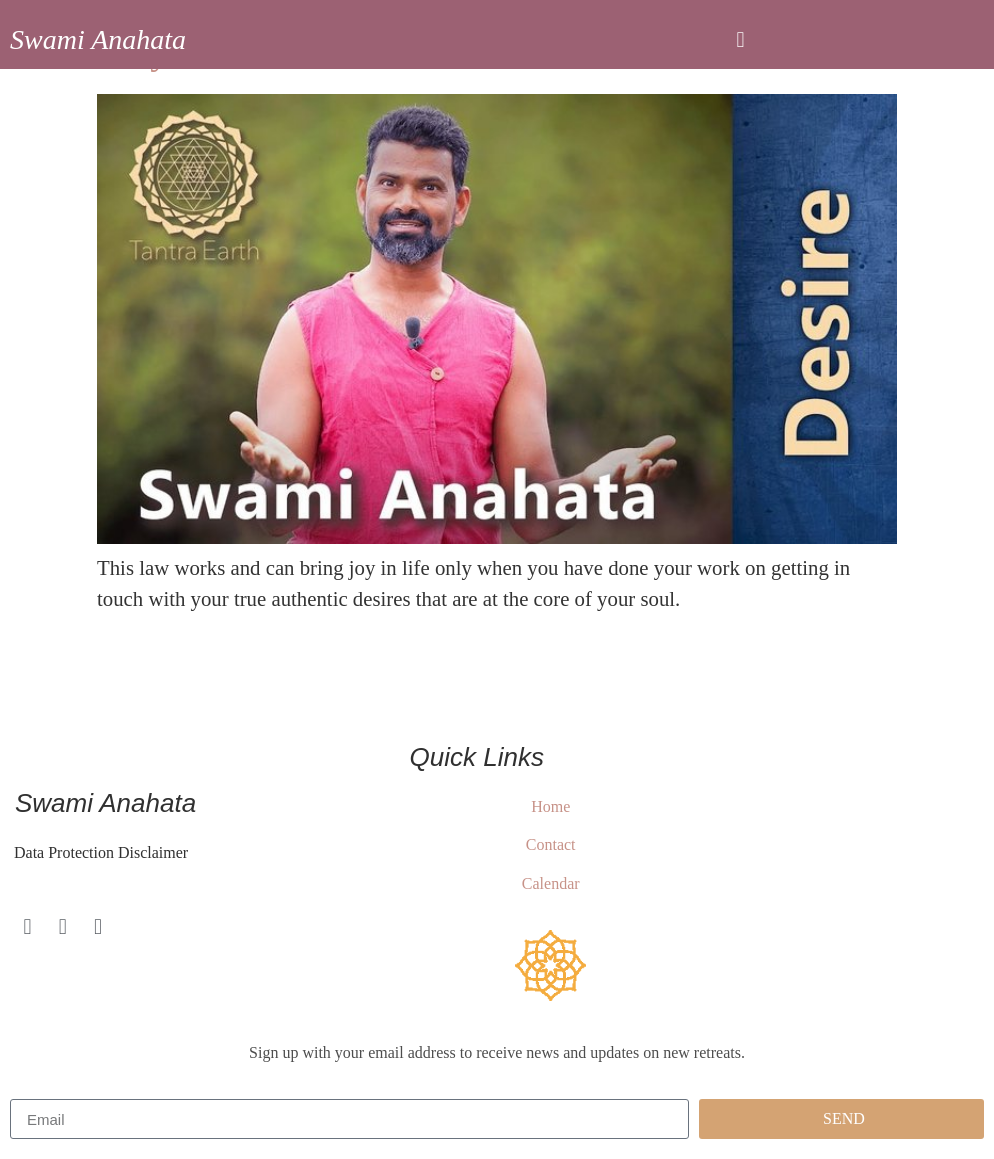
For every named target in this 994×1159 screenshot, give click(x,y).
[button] (740, 39)
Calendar (551, 883)
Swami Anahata (98, 39)
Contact (551, 844)
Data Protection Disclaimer (99, 852)
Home (550, 806)
